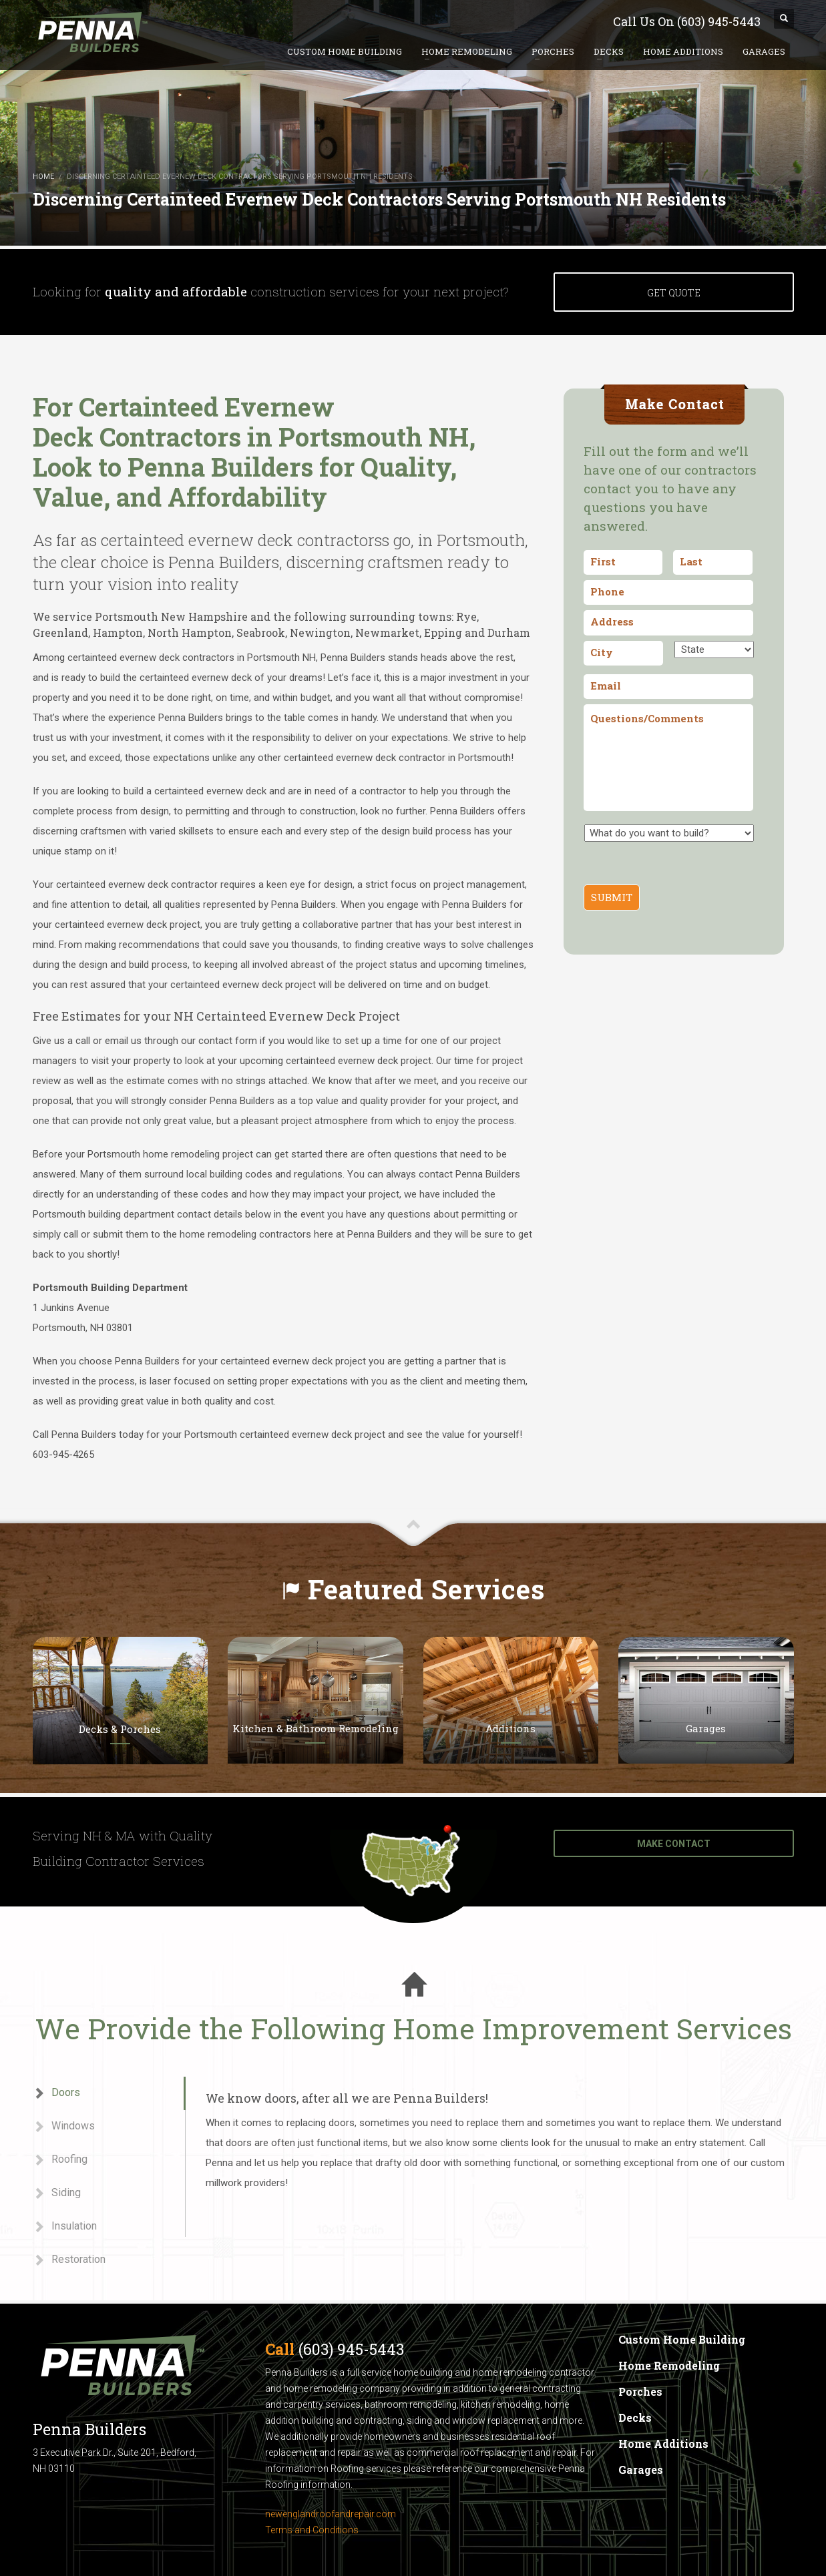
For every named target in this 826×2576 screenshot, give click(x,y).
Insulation (65, 2226)
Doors (56, 2093)
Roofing (60, 2159)
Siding (57, 2193)
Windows (64, 2126)
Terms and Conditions (312, 2530)
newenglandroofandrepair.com (330, 2514)
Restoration (69, 2260)
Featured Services (426, 1589)
